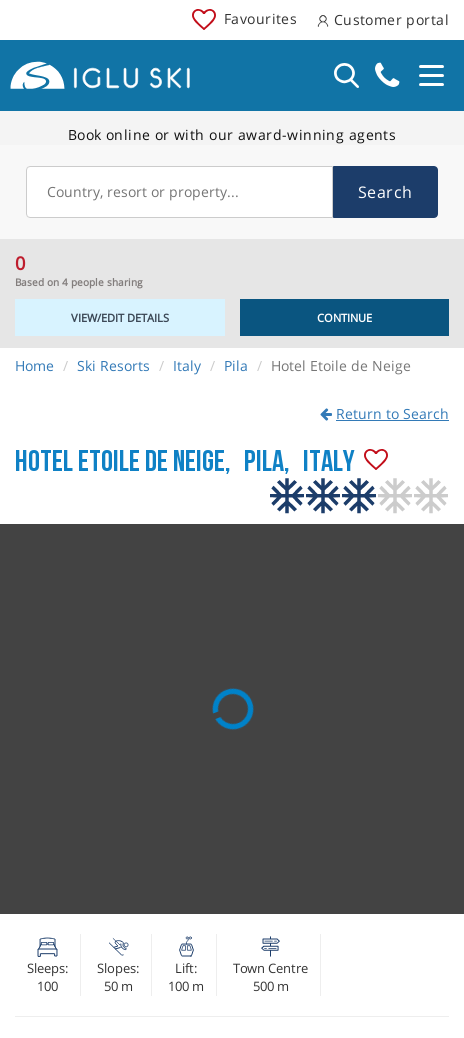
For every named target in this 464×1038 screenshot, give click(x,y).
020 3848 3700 (387, 75)
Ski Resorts (113, 365)
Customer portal (383, 19)
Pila (236, 365)
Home (34, 365)
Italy (187, 365)
